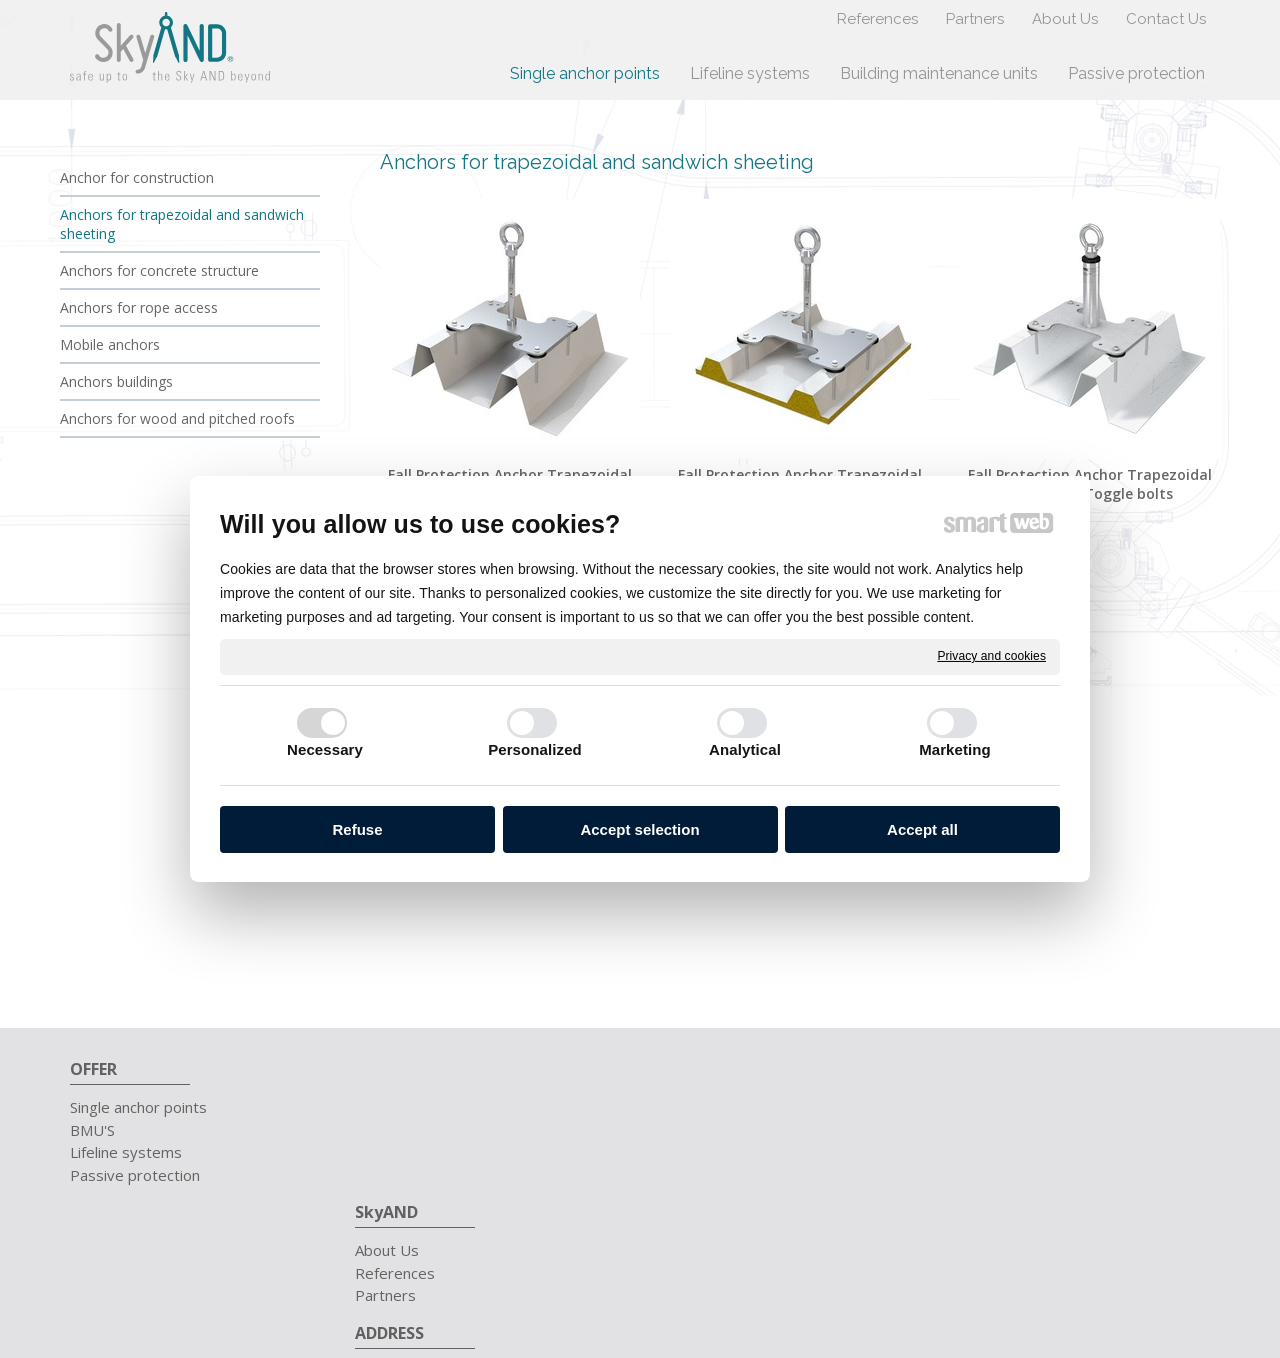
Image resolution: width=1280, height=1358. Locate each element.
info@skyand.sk (1007, 1130)
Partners (395, 1152)
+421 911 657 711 (1021, 1107)
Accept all (922, 829)
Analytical (745, 749)
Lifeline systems (126, 1152)
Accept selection (639, 829)
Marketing (955, 749)
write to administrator (760, 1260)
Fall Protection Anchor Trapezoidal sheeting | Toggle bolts (1092, 484)
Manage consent (1002, 1260)
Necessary (325, 749)
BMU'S (92, 1130)
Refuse (357, 829)
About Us (397, 1107)
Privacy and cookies (991, 656)
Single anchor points (138, 1107)
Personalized (535, 749)
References (405, 1130)
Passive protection (135, 1175)
